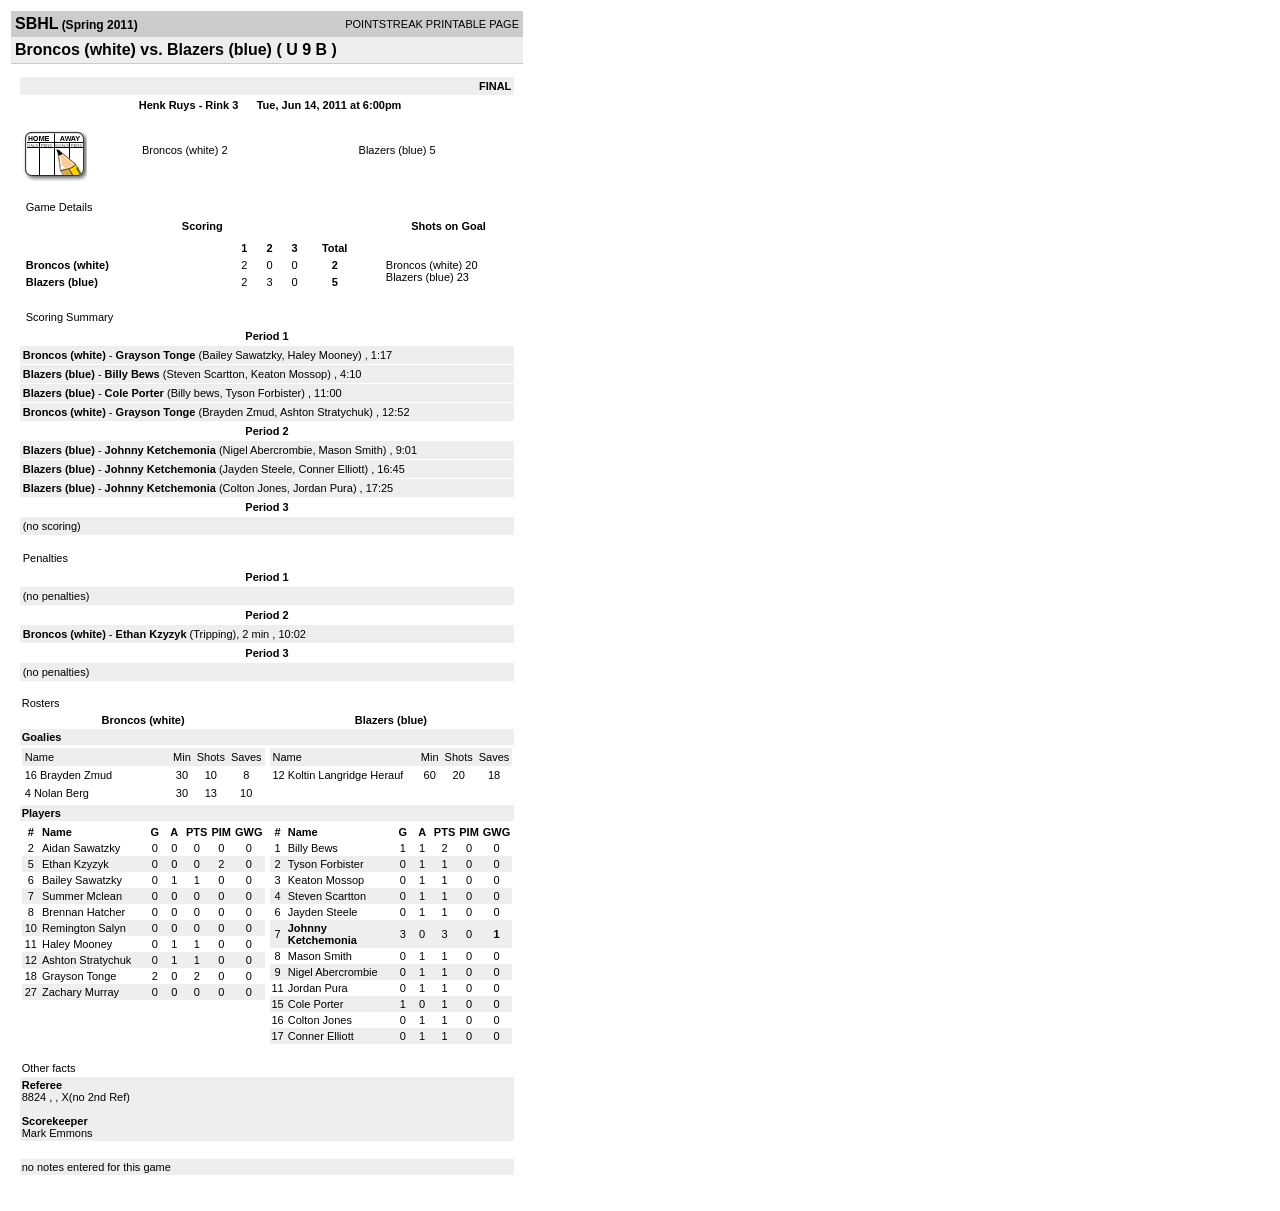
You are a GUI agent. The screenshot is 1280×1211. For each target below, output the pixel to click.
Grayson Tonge (156, 355)
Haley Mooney (323, 355)
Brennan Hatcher (83, 912)
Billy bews (195, 393)
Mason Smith (351, 450)
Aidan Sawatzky (81, 848)
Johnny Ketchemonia (160, 450)
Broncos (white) (180, 150)
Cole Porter (134, 393)
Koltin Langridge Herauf (346, 775)
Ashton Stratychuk (324, 412)
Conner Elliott (331, 469)
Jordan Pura (323, 488)
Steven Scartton (205, 374)
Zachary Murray (80, 992)
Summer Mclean (82, 896)
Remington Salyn (84, 928)
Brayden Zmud (238, 412)
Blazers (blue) (393, 150)
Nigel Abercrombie (268, 450)
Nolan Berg (61, 793)
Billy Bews (132, 374)
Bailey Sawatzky (241, 355)
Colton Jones (255, 488)
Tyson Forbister (263, 393)
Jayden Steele (258, 469)
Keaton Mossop (289, 374)
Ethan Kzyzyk (151, 634)
